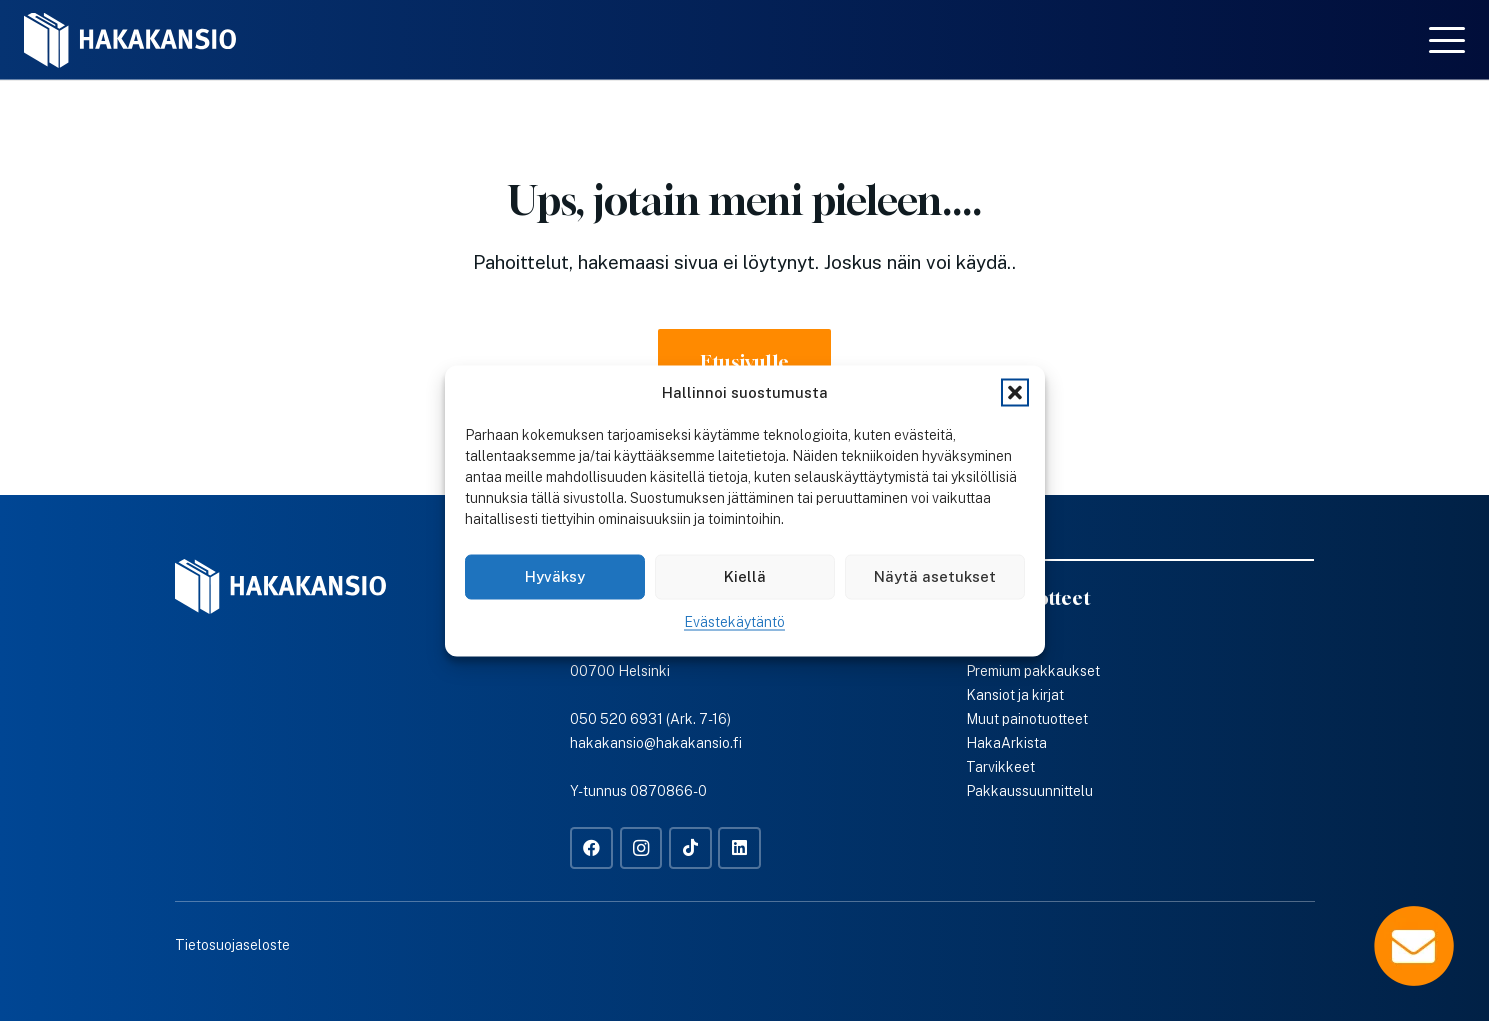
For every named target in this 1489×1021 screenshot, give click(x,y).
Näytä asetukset (935, 576)
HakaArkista (1006, 743)
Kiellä (745, 576)
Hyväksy (555, 576)
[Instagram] (641, 848)
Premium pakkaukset (1033, 671)
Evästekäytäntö (734, 621)
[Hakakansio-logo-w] (130, 40)
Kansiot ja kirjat (1015, 695)
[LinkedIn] (739, 848)
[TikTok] (690, 848)
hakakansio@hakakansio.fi (656, 743)
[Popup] (1414, 946)
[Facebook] (591, 848)
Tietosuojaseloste (232, 945)
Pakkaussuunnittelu (1029, 791)
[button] (1015, 392)
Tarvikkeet (1000, 767)
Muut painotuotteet (1027, 719)
